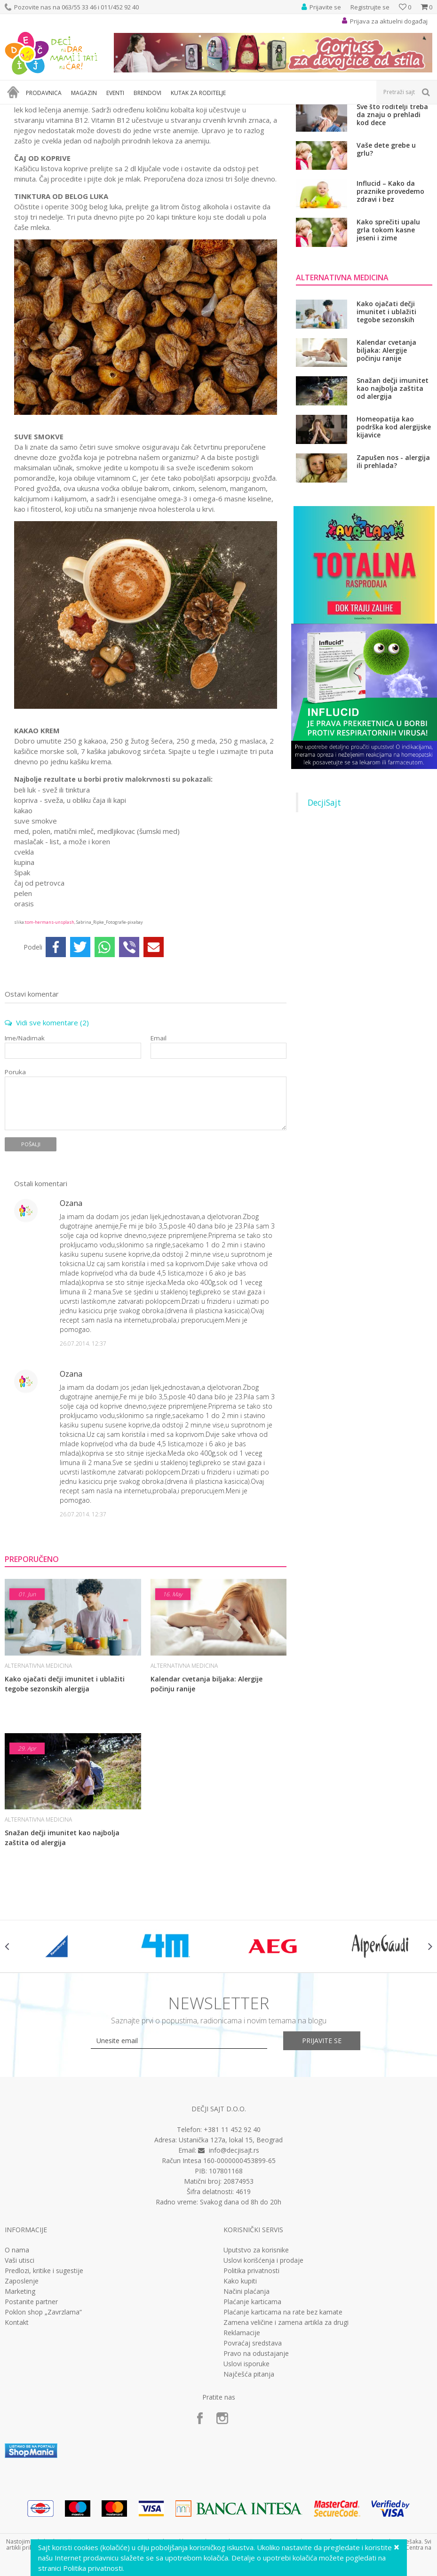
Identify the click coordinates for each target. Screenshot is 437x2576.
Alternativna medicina (122, 110)
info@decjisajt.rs (234, 2254)
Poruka (15, 1176)
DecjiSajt (324, 906)
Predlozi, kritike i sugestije (44, 2375)
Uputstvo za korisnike (256, 2354)
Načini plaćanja (246, 2396)
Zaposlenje (22, 2385)
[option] (58, 2051)
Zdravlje (75, 110)
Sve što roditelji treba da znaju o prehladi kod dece (392, 219)
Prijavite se (322, 2144)
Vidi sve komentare (47, 1127)
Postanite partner (31, 2406)
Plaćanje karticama (252, 2406)
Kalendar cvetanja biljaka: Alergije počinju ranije (206, 1788)
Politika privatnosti (251, 2375)
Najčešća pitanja (248, 2478)
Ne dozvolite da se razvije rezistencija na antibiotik (393, 180)
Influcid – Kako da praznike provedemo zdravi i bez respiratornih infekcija (393, 296)
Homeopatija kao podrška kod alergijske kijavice (394, 531)
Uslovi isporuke (246, 2468)
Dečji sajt (17, 110)
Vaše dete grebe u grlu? (386, 254)
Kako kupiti (240, 2385)
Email (159, 1142)
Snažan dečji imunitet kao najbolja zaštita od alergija (62, 1942)
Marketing (20, 2396)
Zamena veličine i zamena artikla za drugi (286, 2427)
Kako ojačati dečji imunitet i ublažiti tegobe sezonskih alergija (65, 1788)
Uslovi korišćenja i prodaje (263, 2365)
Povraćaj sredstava (252, 2447)
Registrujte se (369, 7)
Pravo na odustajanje (256, 2458)
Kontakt (17, 2427)
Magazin (46, 110)
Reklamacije (241, 2437)
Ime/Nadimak (25, 1142)
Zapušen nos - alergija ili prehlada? (393, 566)
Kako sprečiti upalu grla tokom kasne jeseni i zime (388, 334)
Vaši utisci (19, 2365)
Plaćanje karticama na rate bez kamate (282, 2416)
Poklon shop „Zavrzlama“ (43, 2416)
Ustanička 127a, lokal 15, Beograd (231, 2244)
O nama (17, 2354)
